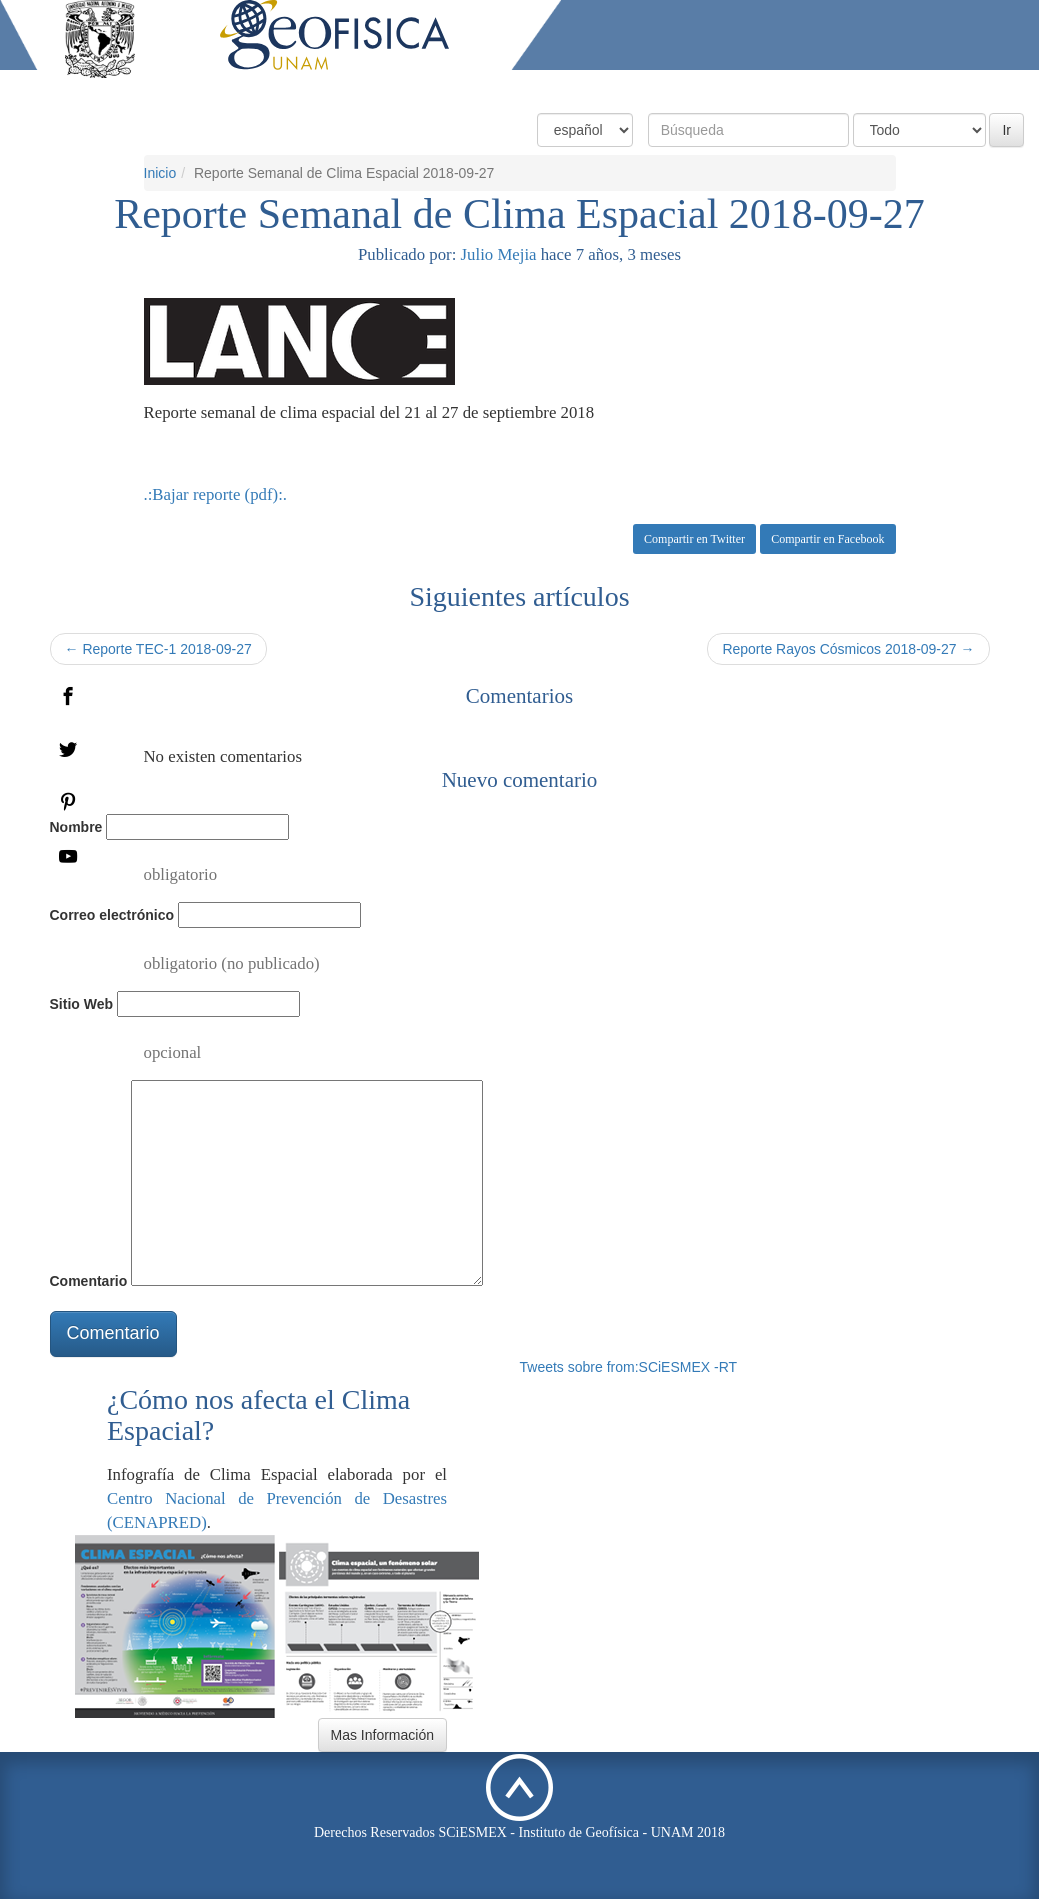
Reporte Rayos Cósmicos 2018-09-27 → (848, 649)
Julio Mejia (499, 254)
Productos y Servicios (746, 87)
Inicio (160, 173)
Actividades (878, 87)
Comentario (89, 1281)
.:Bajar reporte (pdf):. (216, 494)
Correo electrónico (112, 915)
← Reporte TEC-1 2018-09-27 (158, 649)
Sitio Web (82, 1004)
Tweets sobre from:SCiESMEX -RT (629, 1367)
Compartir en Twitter (694, 539)
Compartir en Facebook (827, 539)
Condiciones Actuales (582, 87)
